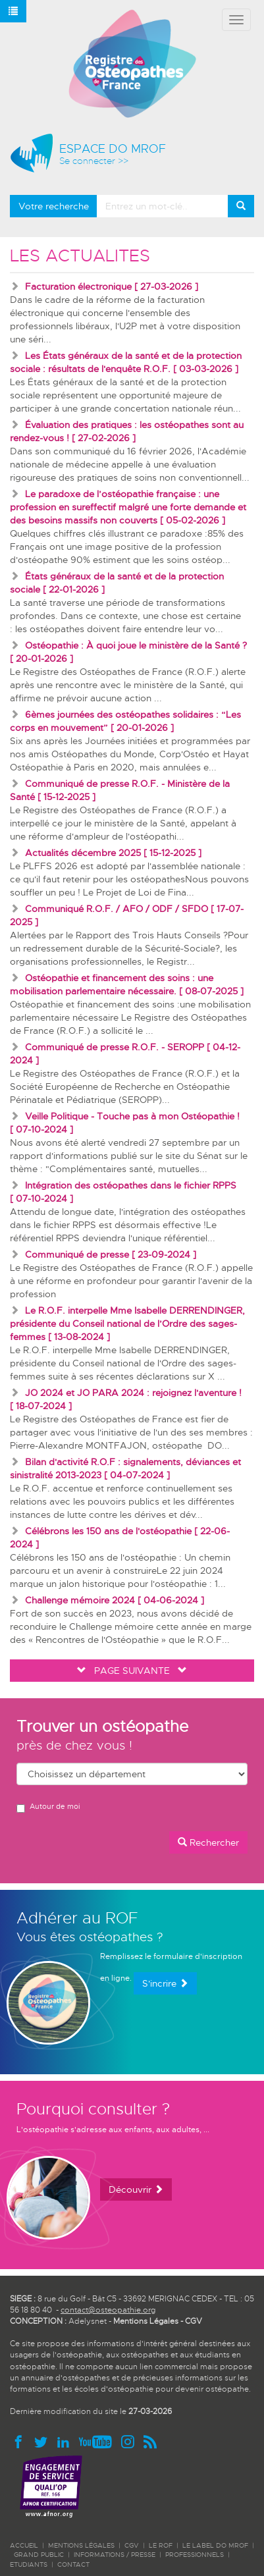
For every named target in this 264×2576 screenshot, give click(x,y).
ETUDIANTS (28, 2564)
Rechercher (208, 1842)
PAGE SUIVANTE (132, 1671)
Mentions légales (81, 2545)
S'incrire (165, 1983)
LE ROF (160, 2545)
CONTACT (73, 2564)
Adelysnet (87, 2321)
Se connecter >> (93, 161)
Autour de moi (48, 1807)
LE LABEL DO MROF (215, 2545)
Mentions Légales (145, 2321)
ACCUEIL (24, 2545)
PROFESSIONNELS (194, 2554)
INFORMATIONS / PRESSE (114, 2554)
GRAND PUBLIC (39, 2554)
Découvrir (136, 2189)
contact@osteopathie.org (108, 2310)
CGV (193, 2321)
